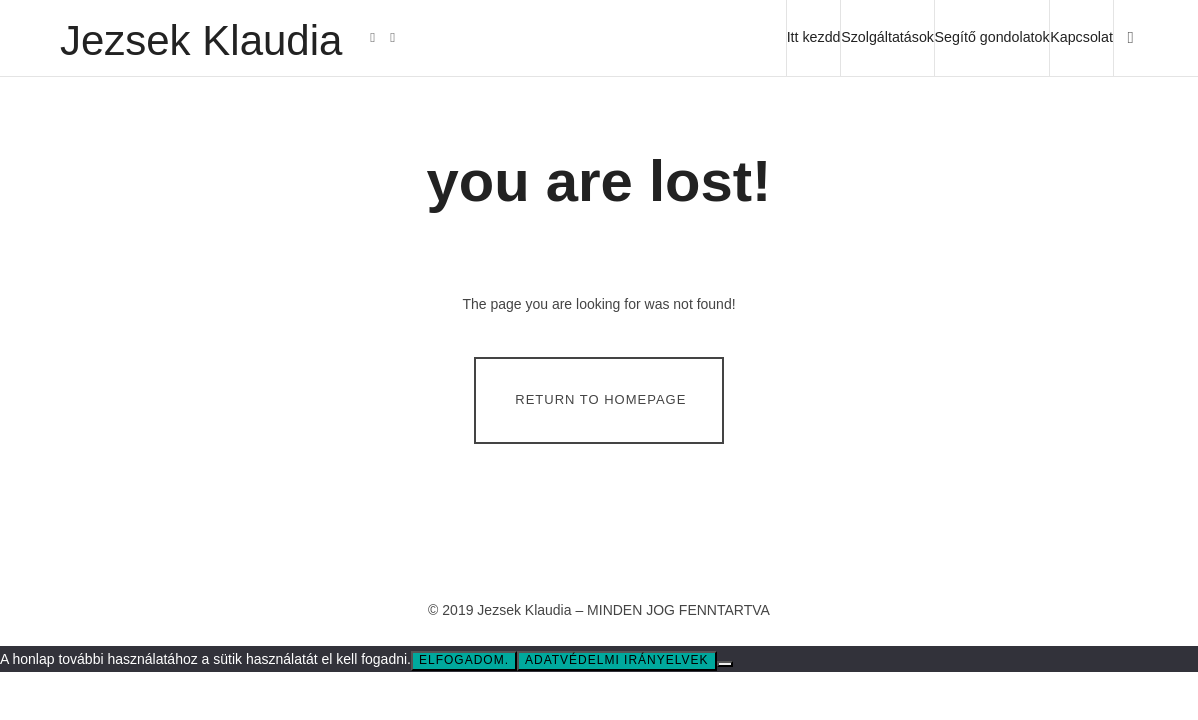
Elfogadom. (464, 660)
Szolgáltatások (887, 37)
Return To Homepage (600, 399)
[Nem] (725, 664)
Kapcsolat (1081, 37)
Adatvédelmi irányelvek (617, 660)
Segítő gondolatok (992, 37)
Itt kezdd (814, 37)
